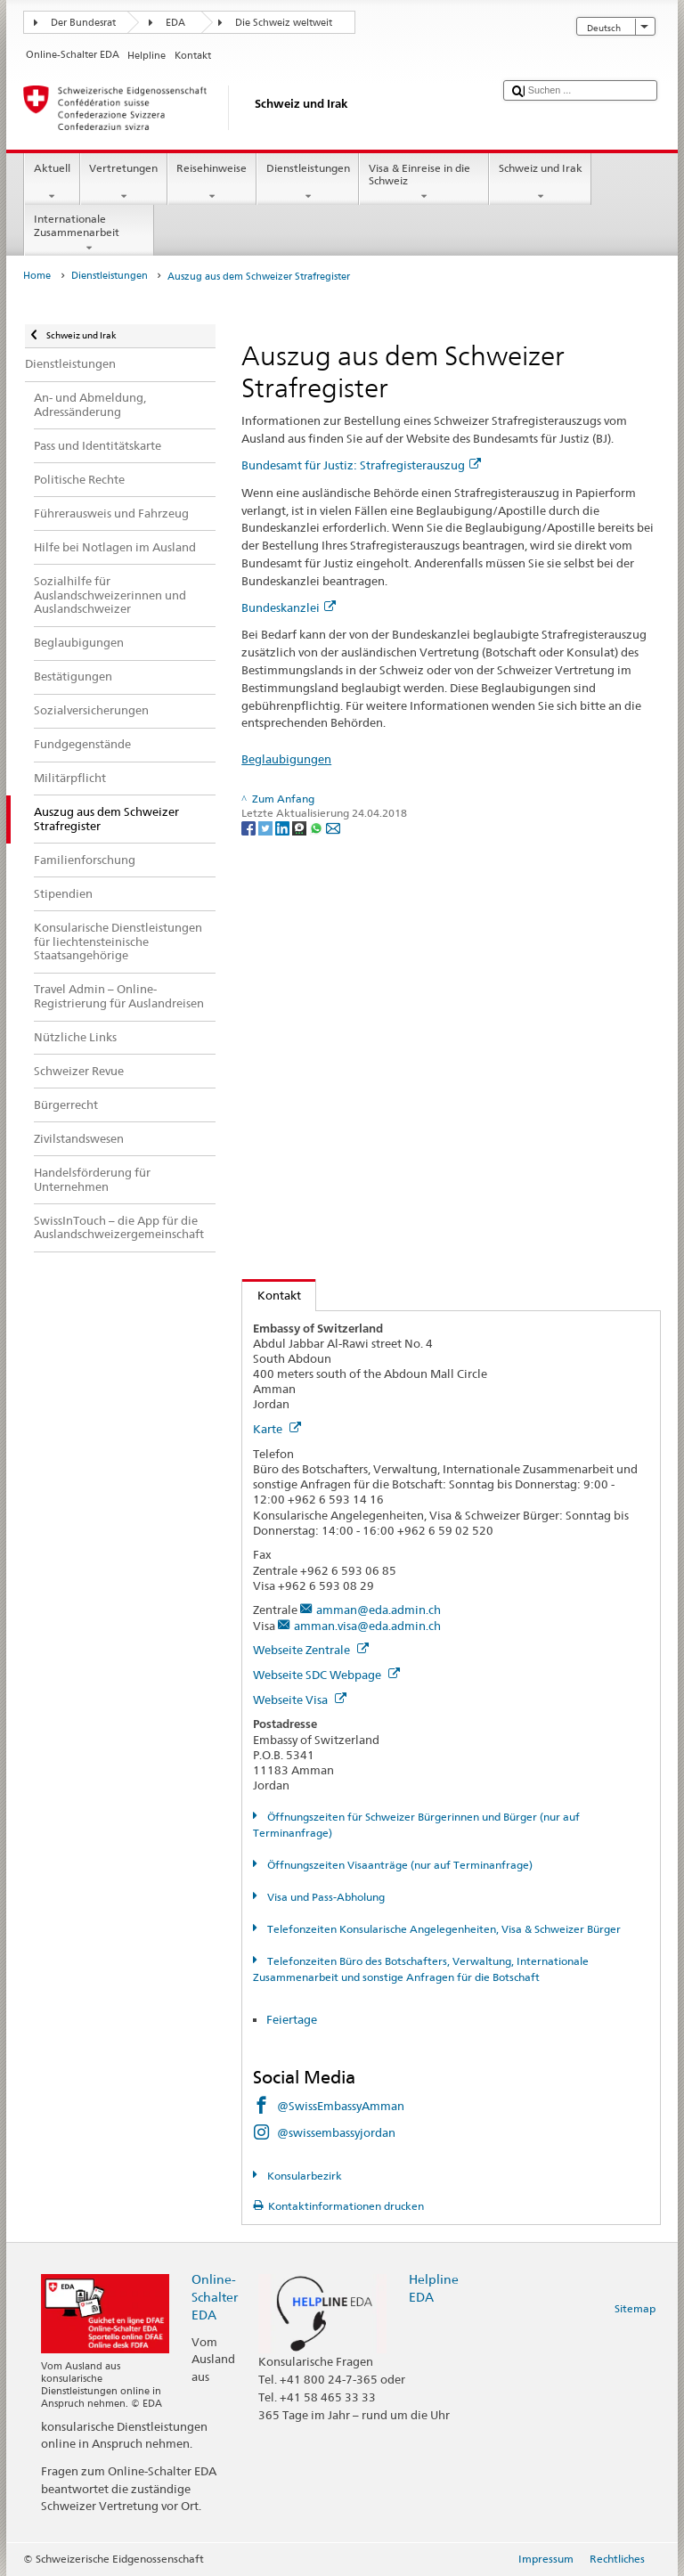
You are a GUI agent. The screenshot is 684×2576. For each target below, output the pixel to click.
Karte (277, 1429)
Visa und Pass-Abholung (325, 1896)
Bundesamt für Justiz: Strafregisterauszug (361, 465)
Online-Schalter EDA (214, 2296)
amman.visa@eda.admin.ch (367, 1625)
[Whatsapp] (317, 827)
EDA (175, 23)
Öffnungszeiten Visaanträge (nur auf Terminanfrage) (399, 1864)
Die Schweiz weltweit (283, 23)
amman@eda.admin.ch (378, 1609)
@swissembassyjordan (336, 2132)
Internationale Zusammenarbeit (89, 233)
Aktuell (51, 182)
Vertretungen (124, 182)
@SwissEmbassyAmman (340, 2106)
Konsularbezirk (303, 2175)
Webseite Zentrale (311, 1650)
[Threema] (300, 827)
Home (37, 275)
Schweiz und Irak (540, 182)
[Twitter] (266, 827)
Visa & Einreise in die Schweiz (424, 182)
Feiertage (291, 2019)
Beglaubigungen (286, 759)
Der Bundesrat (83, 23)
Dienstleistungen (307, 182)
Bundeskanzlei (288, 607)
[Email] (333, 827)
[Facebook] (249, 827)
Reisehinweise (212, 182)
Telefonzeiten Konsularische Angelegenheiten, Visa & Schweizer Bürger (443, 1929)
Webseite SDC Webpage (326, 1674)
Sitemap (635, 2308)
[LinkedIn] (283, 827)
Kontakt (271, 1295)
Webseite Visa (299, 1699)
